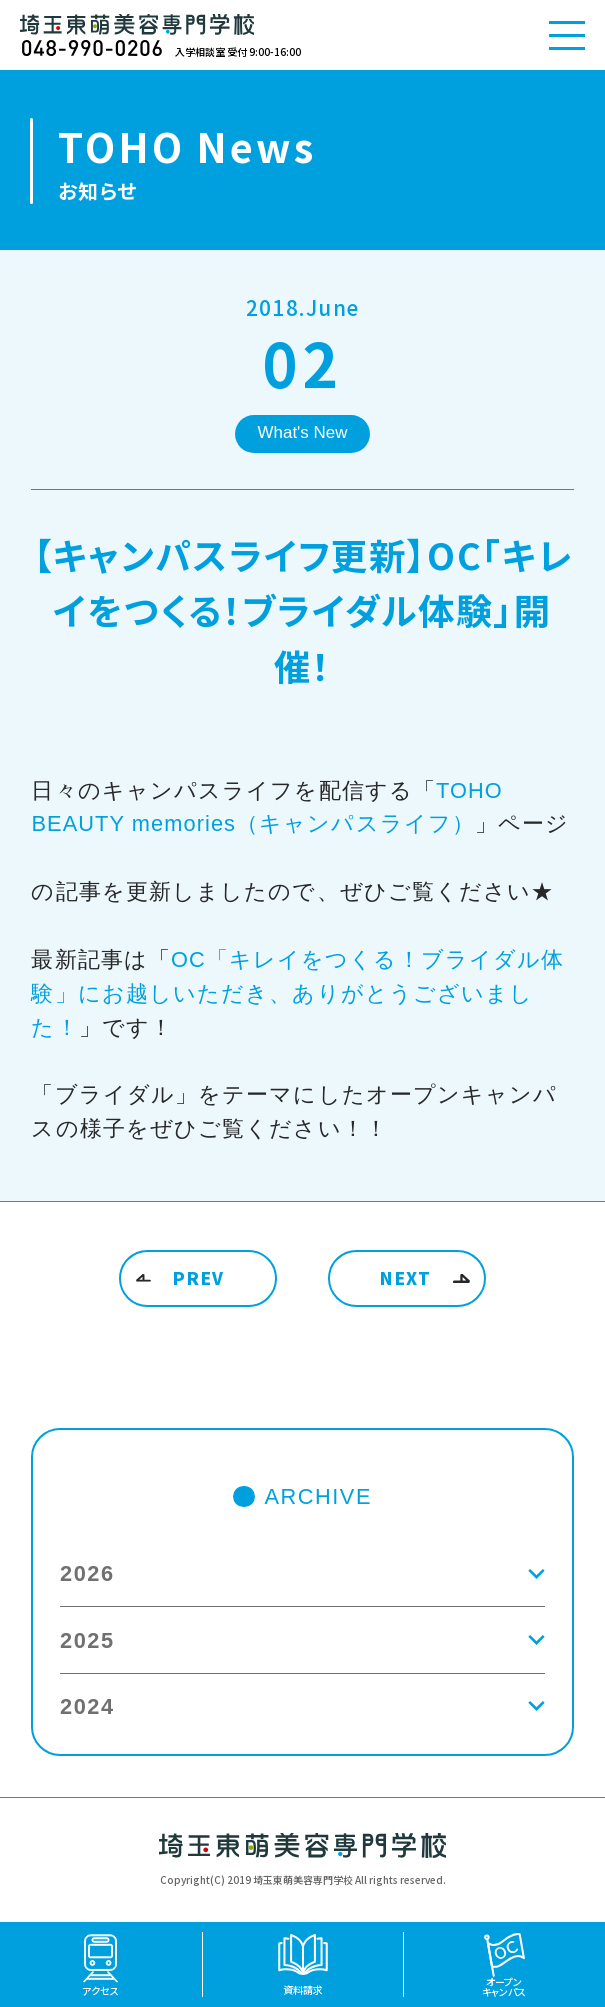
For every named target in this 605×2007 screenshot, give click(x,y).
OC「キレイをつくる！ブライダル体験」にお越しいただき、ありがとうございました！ (297, 993)
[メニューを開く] (567, 35)
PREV (199, 1277)
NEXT (406, 1277)
